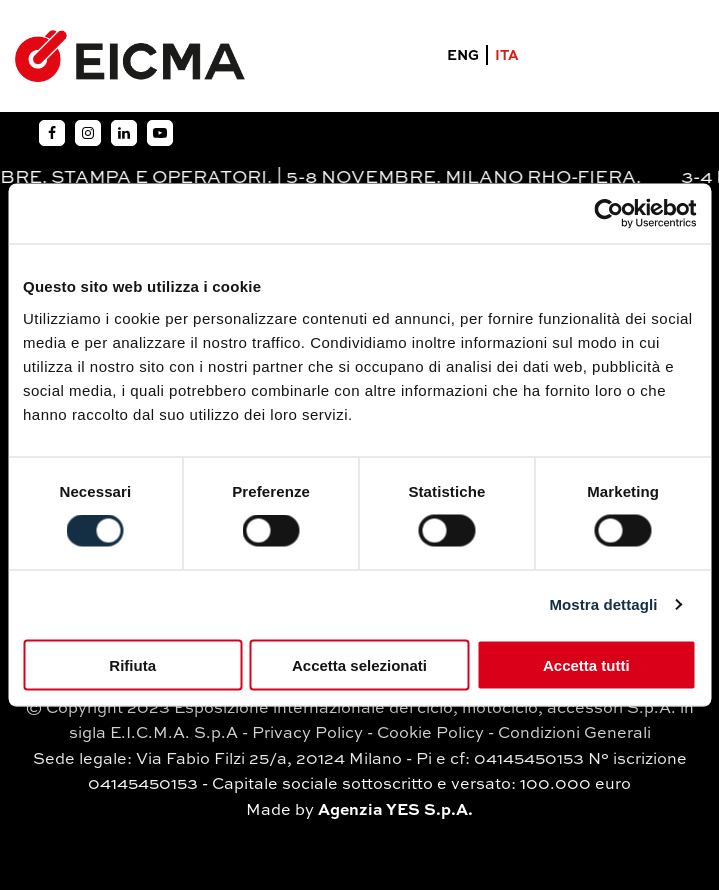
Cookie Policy (430, 734)
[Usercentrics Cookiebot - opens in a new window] (608, 214)
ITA (507, 56)
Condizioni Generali (574, 734)
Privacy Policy (307, 734)
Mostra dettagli (603, 604)
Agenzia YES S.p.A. (395, 811)
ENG (463, 56)
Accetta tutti (586, 664)
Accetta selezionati (359, 664)
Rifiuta (132, 664)
